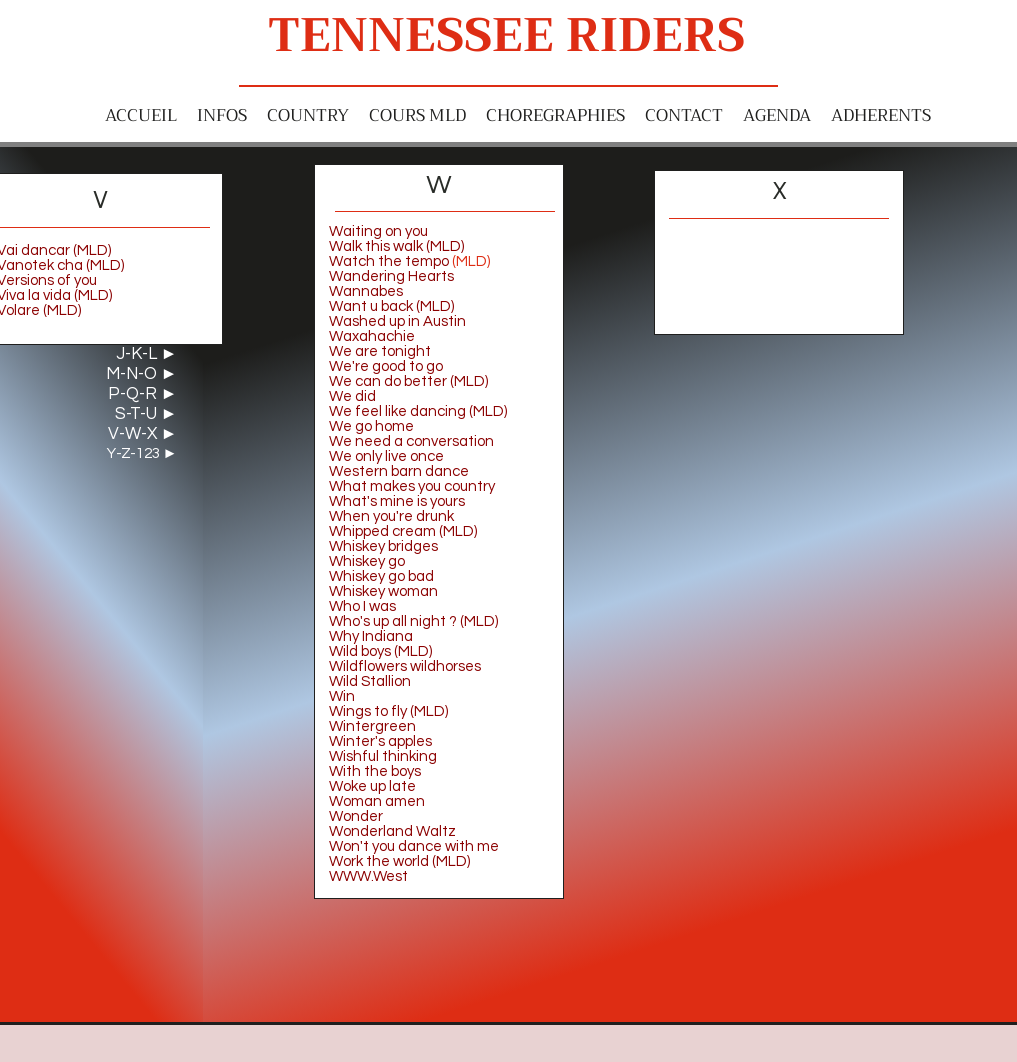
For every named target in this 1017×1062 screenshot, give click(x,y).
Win (342, 696)
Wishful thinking (383, 756)
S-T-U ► (146, 414)
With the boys (375, 771)
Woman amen (377, 801)
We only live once (388, 456)
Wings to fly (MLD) (388, 711)
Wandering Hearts (391, 276)
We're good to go (386, 366)
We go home (371, 426)
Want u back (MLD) (391, 306)
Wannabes (366, 291)
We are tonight (380, 351)
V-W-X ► (143, 434)
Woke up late (372, 786)
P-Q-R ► (143, 394)
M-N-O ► (142, 374)
